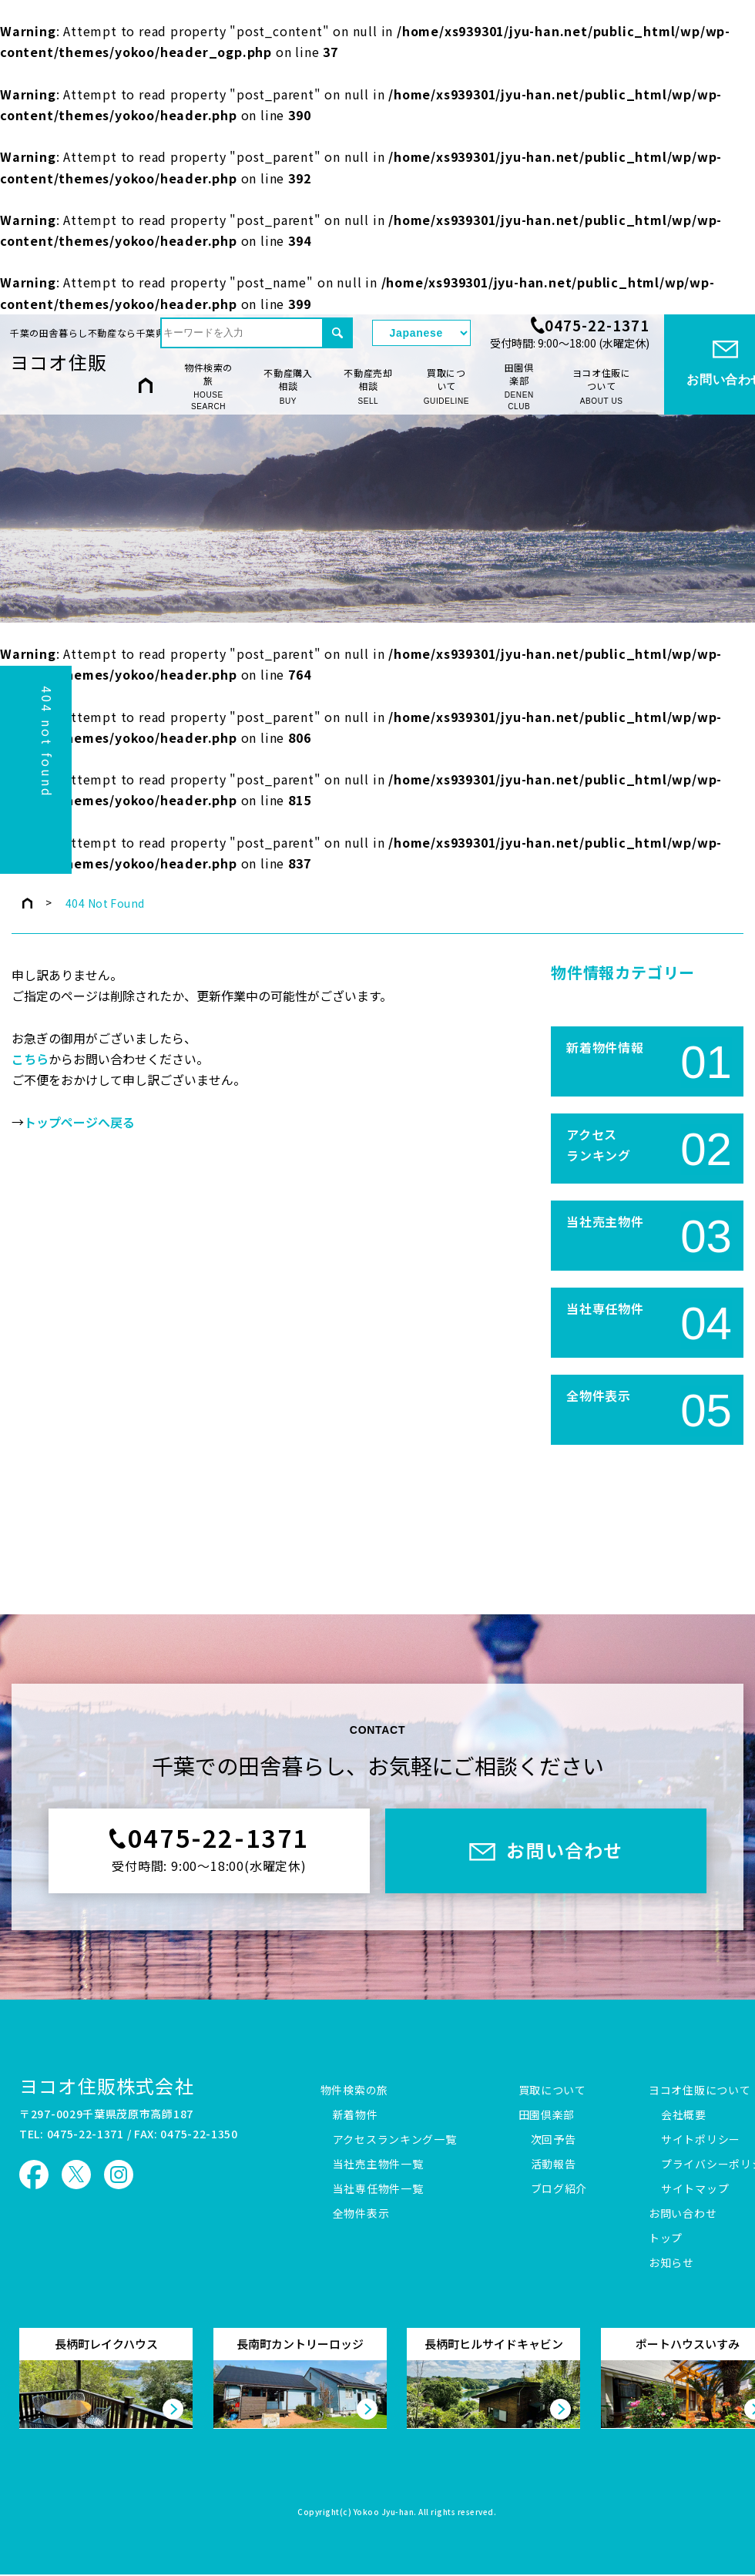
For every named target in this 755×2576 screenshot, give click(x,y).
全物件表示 (361, 2214)
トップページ (27, 903)
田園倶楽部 (519, 387)
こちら (30, 1059)
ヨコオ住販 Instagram (118, 2174)
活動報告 (553, 2164)
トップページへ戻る (79, 1123)
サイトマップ (695, 2189)
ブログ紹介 (559, 2189)
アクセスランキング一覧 (395, 2140)
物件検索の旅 (208, 387)
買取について (446, 386)
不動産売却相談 (368, 386)
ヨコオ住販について (601, 386)
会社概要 (683, 2115)
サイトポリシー (700, 2140)
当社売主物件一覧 (378, 2164)
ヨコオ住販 (58, 361)
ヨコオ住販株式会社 (106, 2085)
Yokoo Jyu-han (384, 2512)
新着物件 (355, 2115)
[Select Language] (421, 333)
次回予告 (553, 2140)
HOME (145, 385)
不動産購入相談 (288, 386)
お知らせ (671, 2263)
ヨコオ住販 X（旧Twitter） (76, 2174)
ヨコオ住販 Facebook (34, 2174)
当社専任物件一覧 (378, 2189)
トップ (666, 2238)
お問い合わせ (682, 2214)
